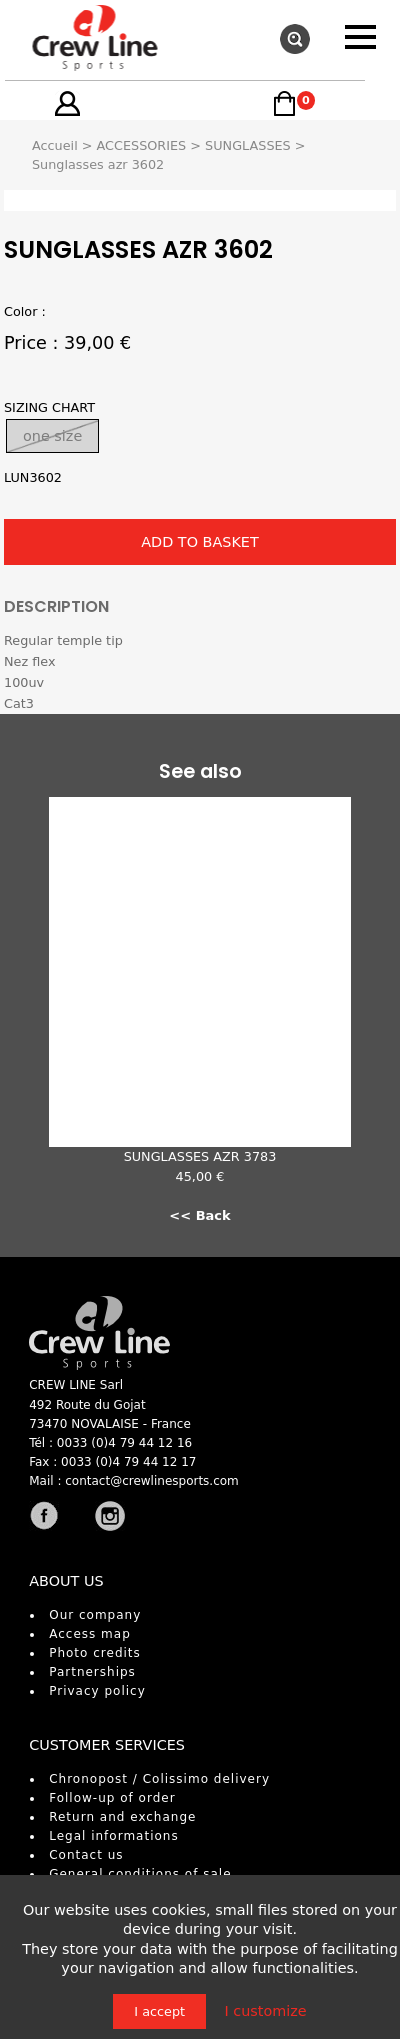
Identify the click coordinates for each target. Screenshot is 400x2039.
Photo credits (95, 1653)
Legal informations (114, 1836)
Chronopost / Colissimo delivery (159, 1779)
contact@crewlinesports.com (152, 1481)
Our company (95, 1615)
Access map (90, 1634)
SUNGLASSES (248, 145)
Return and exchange (122, 1817)
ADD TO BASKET (199, 542)
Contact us (86, 1855)
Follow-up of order (112, 1798)
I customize (265, 2011)
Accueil (55, 145)
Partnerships (92, 1672)
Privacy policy (97, 1691)
